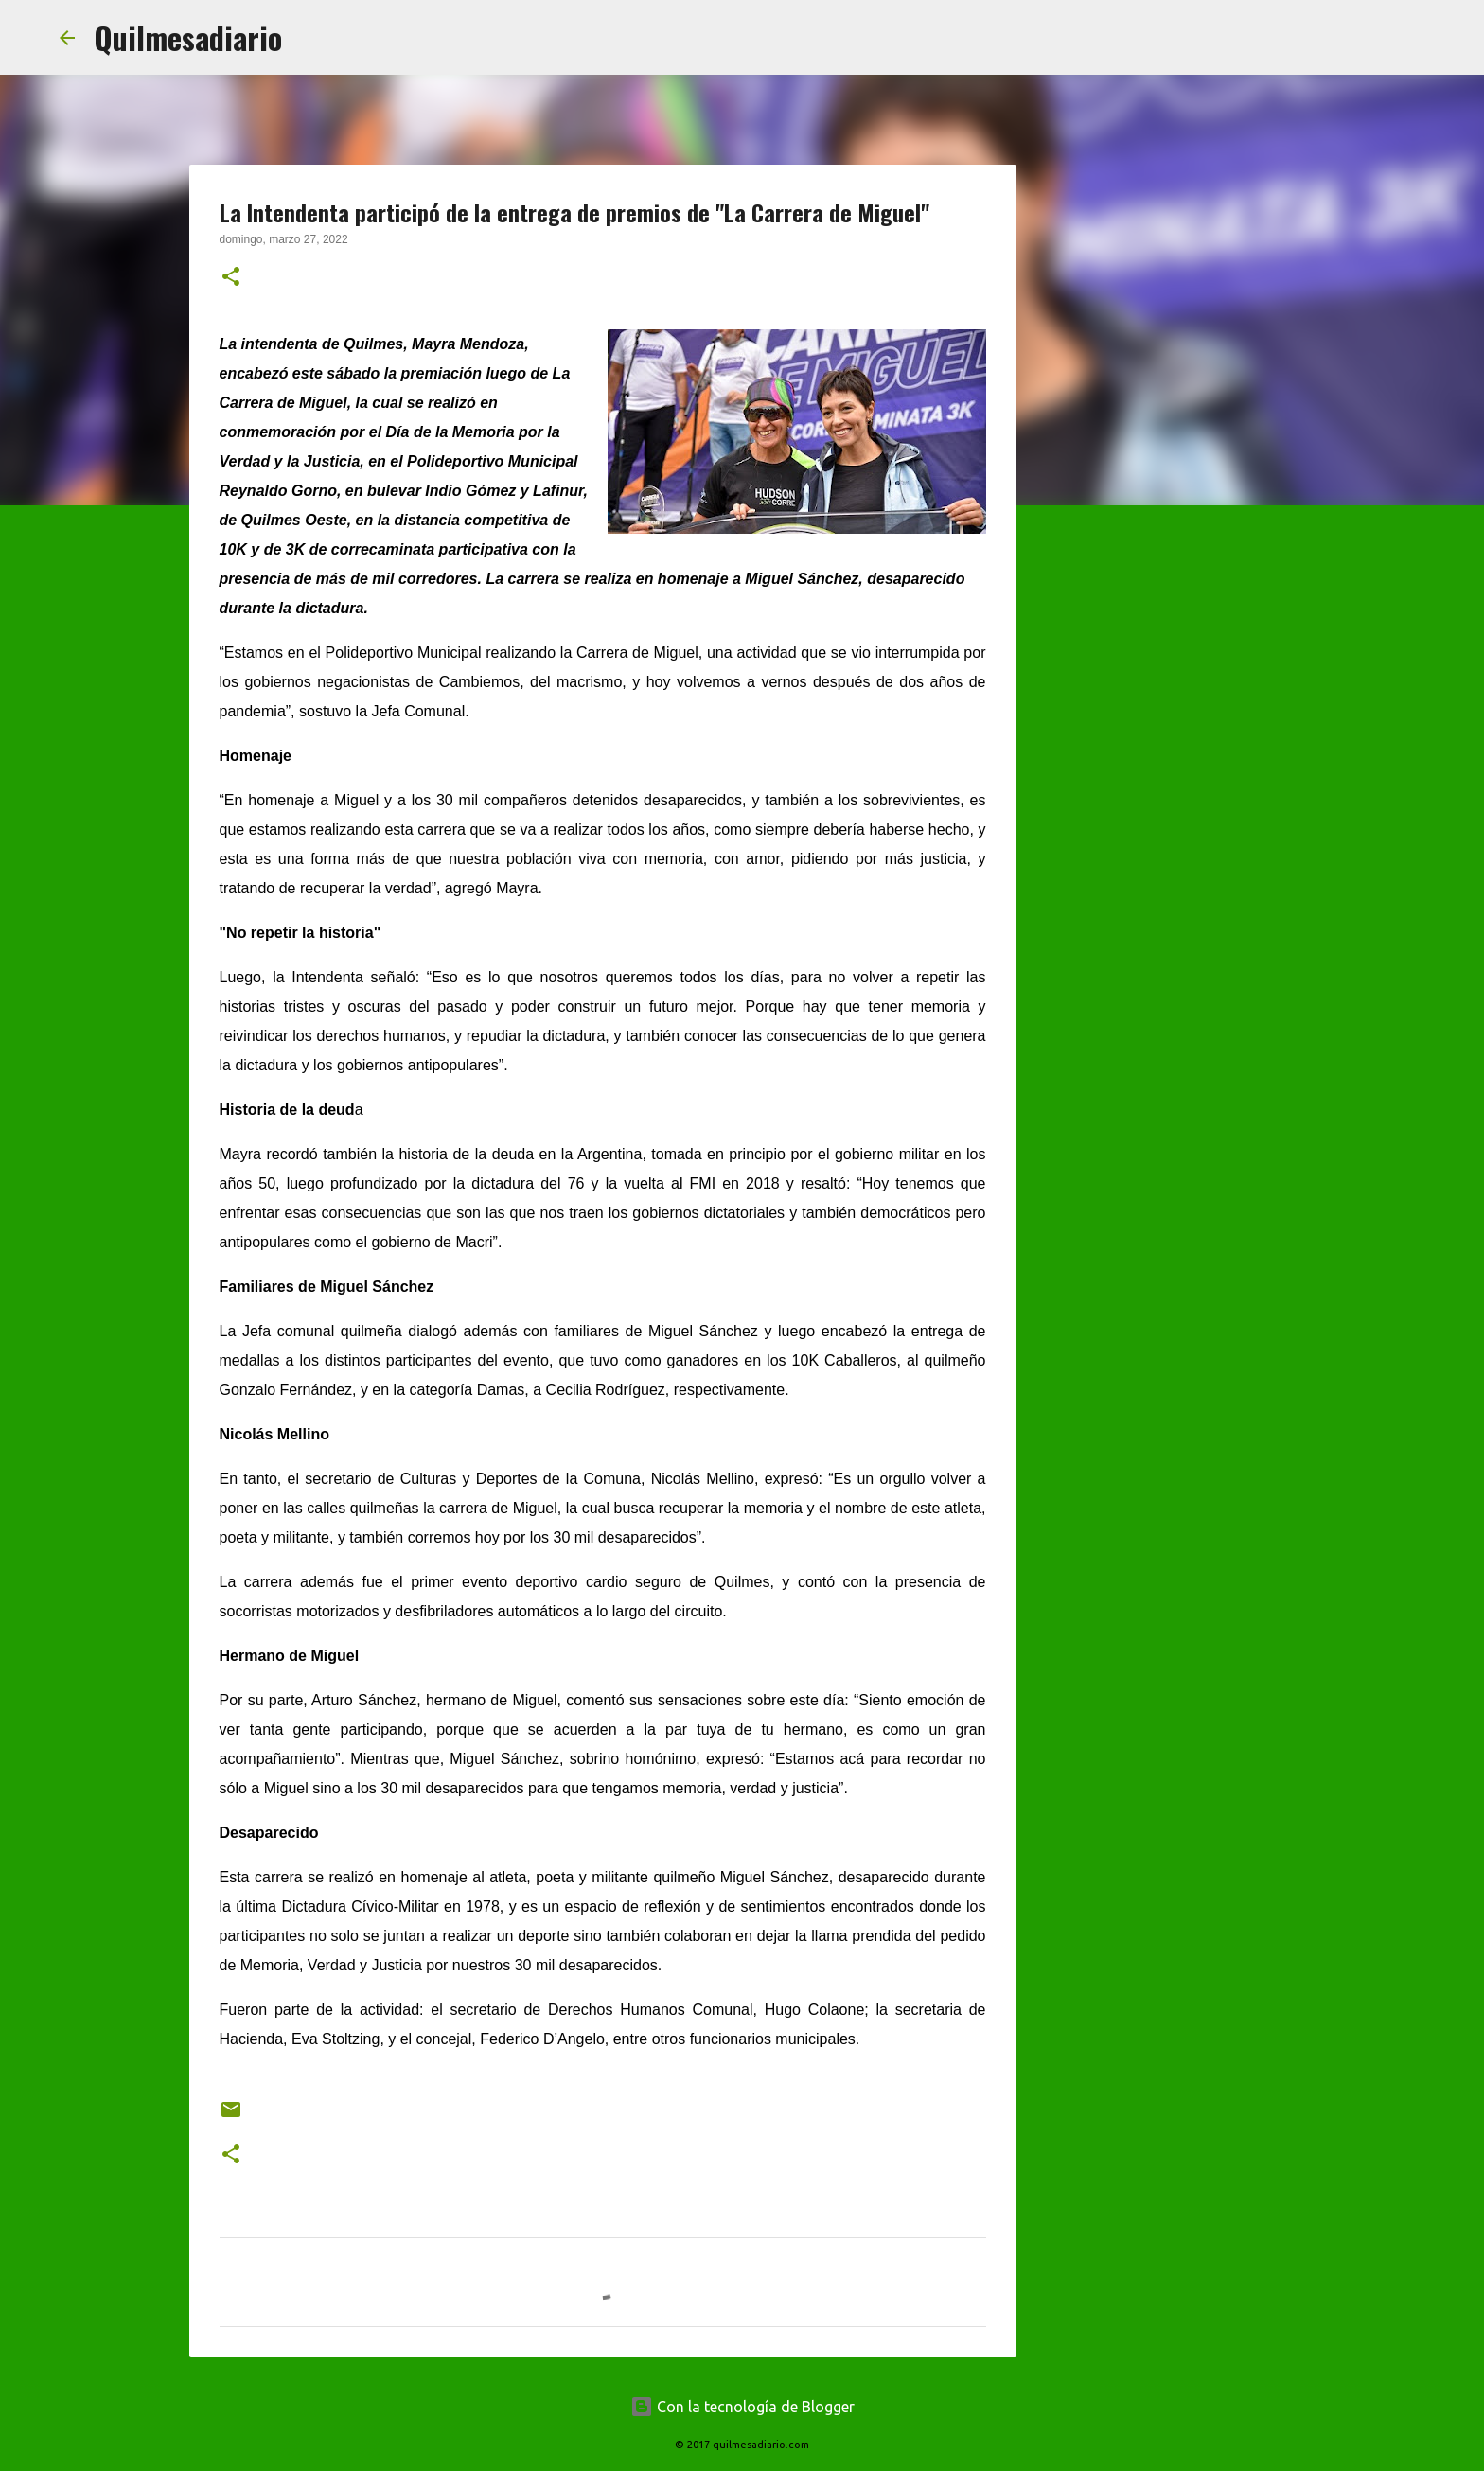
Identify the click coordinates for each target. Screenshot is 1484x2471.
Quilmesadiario (188, 37)
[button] (231, 278)
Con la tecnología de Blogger (742, 2406)
